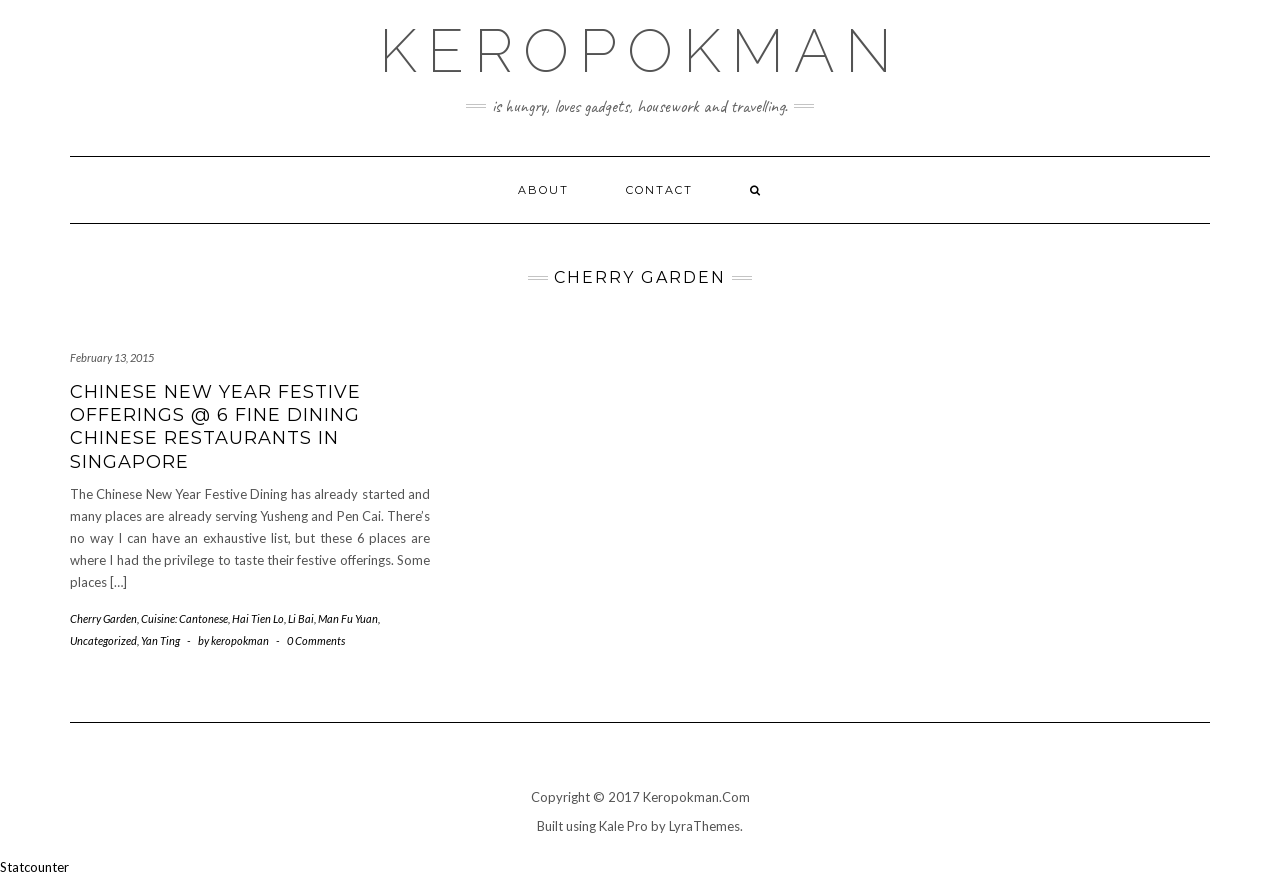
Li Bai (301, 618)
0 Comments (316, 640)
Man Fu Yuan (348, 618)
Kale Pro (623, 826)
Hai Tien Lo (258, 618)
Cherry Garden (103, 618)
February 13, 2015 (112, 357)
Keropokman (640, 51)
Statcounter (34, 867)
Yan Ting (160, 640)
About (543, 190)
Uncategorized (103, 640)
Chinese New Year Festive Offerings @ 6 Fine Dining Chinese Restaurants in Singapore (215, 427)
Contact (659, 190)
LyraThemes (704, 826)
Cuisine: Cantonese (184, 618)
